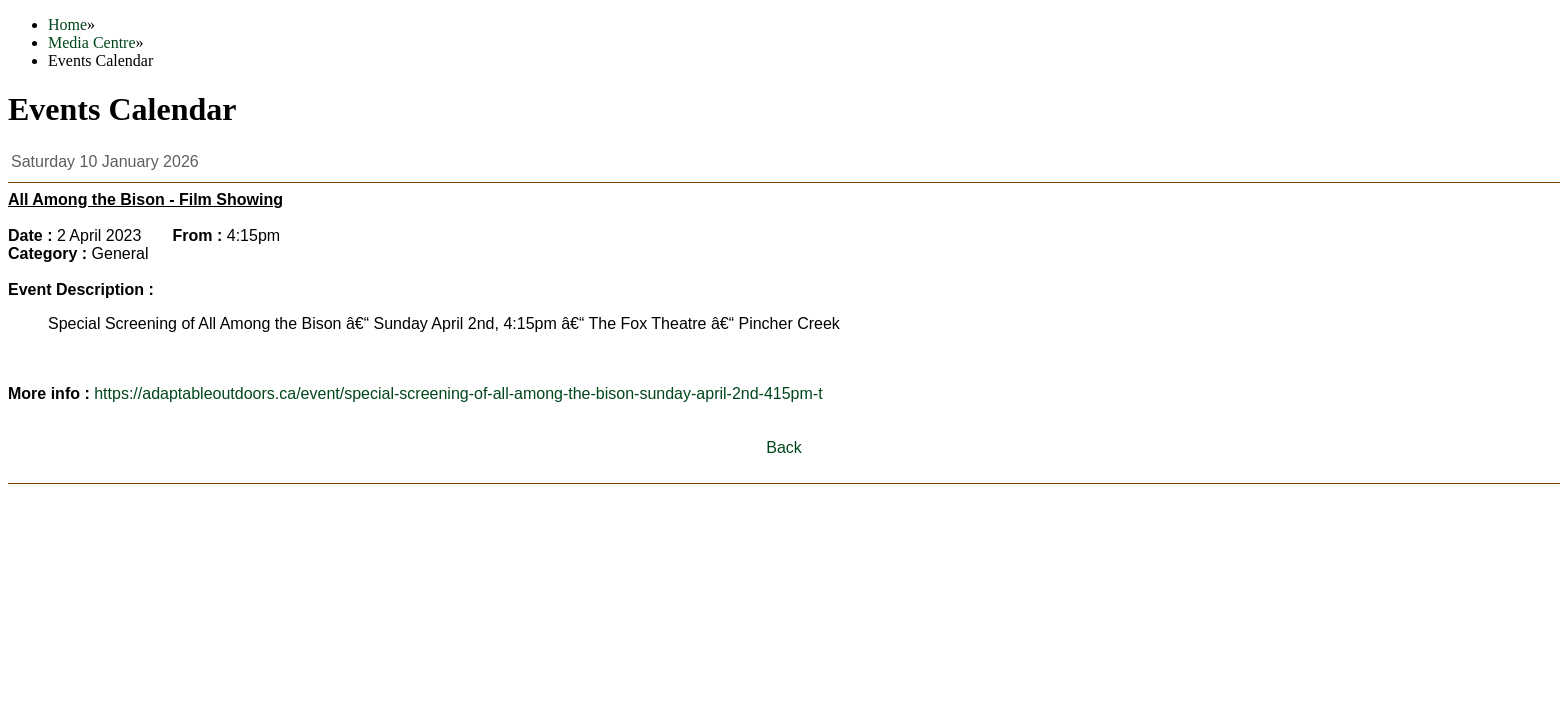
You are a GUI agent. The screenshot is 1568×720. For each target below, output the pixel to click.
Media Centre (92, 42)
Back (784, 447)
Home (67, 24)
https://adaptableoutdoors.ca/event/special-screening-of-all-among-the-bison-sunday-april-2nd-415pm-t (458, 393)
